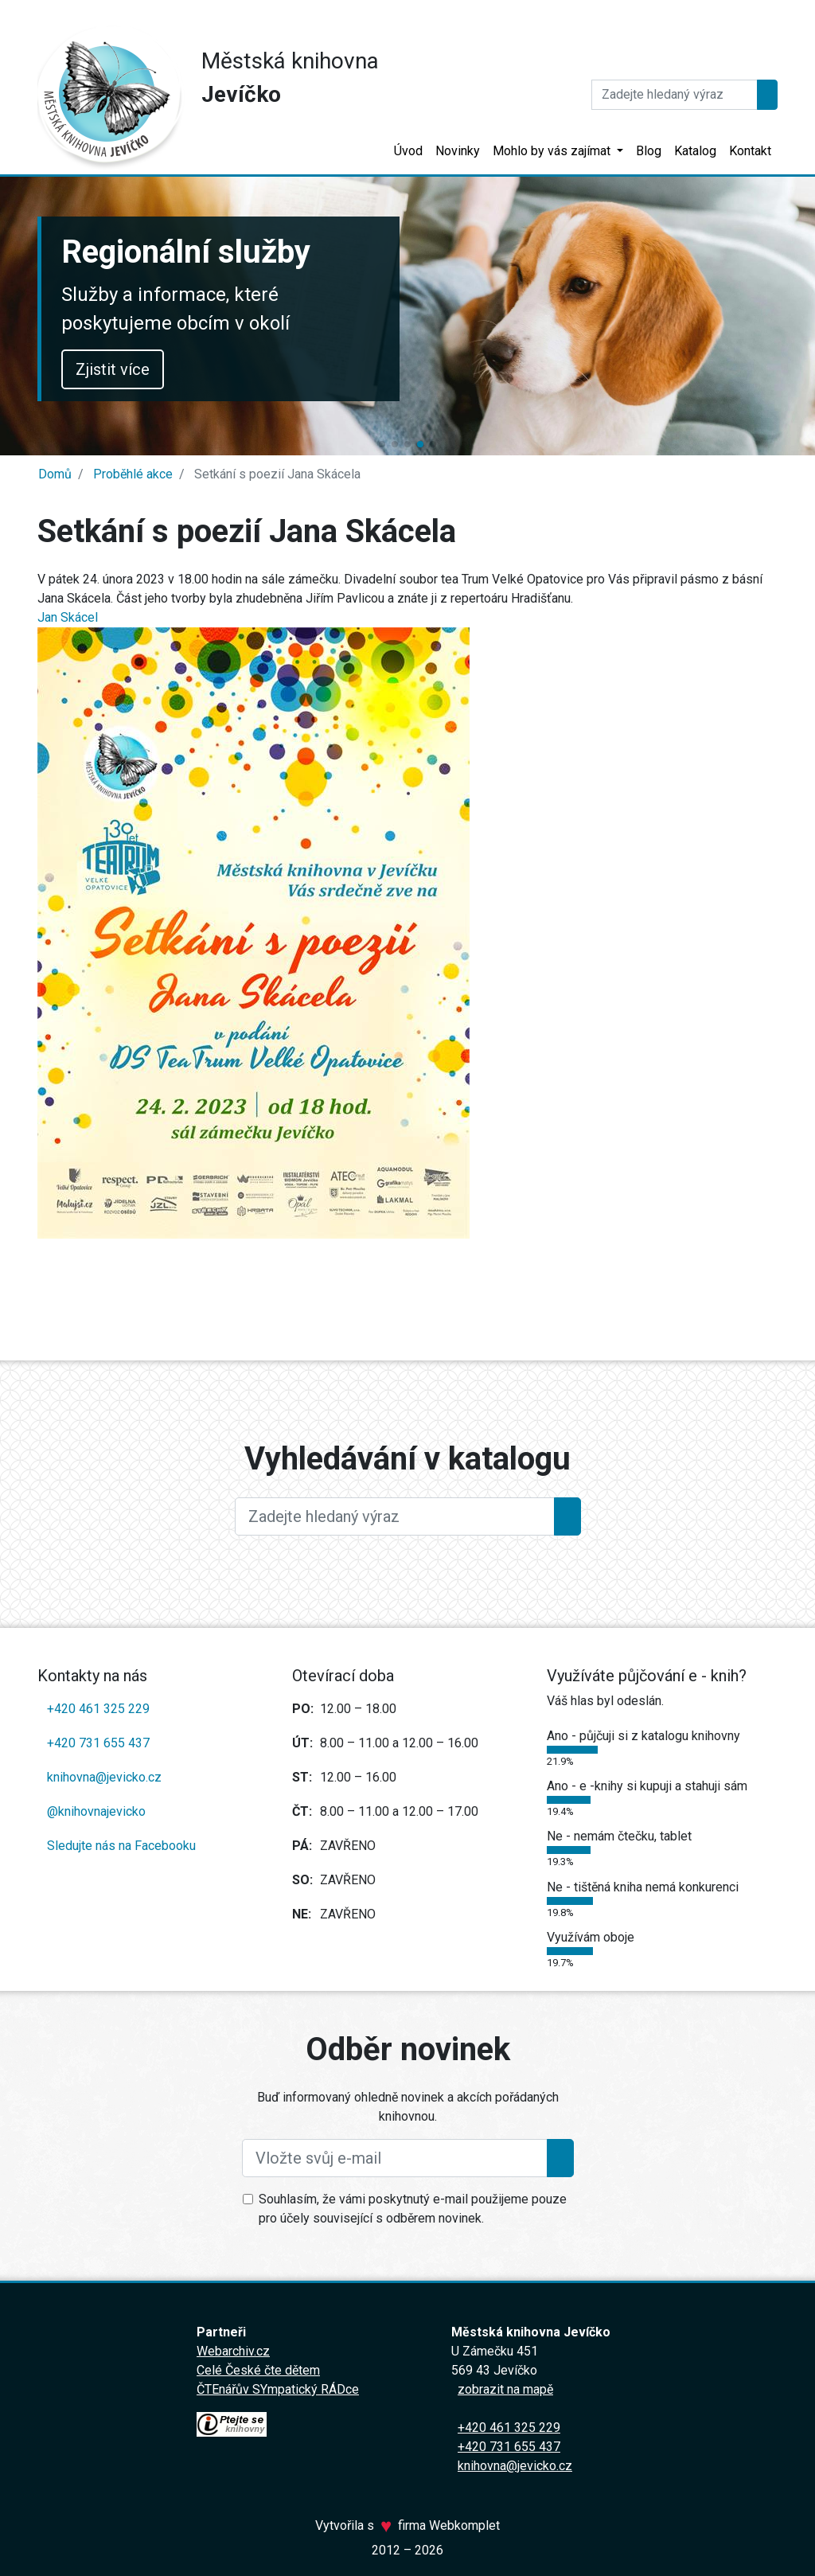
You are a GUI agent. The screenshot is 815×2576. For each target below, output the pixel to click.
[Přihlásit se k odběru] (560, 2158)
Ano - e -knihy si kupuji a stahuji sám (647, 1785)
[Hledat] (674, 95)
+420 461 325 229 (98, 1708)
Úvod (408, 150)
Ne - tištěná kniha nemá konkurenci (643, 1887)
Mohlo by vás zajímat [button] (553, 150)
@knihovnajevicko (96, 1811)
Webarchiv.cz (233, 2351)
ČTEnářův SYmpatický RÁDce (278, 2389)
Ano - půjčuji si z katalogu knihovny (643, 1735)
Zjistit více (113, 369)
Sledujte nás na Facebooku (121, 1845)
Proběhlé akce (131, 474)
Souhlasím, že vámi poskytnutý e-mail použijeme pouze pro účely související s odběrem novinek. (413, 2209)
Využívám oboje (590, 1937)
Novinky (457, 150)
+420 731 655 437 (98, 1743)
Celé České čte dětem (258, 2370)
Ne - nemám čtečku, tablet (619, 1836)
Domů (55, 474)
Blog (648, 150)
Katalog (695, 150)
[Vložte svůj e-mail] (395, 2158)
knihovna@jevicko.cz (104, 1777)
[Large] (395, 1516)
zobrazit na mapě (505, 2389)
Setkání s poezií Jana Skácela (276, 474)
